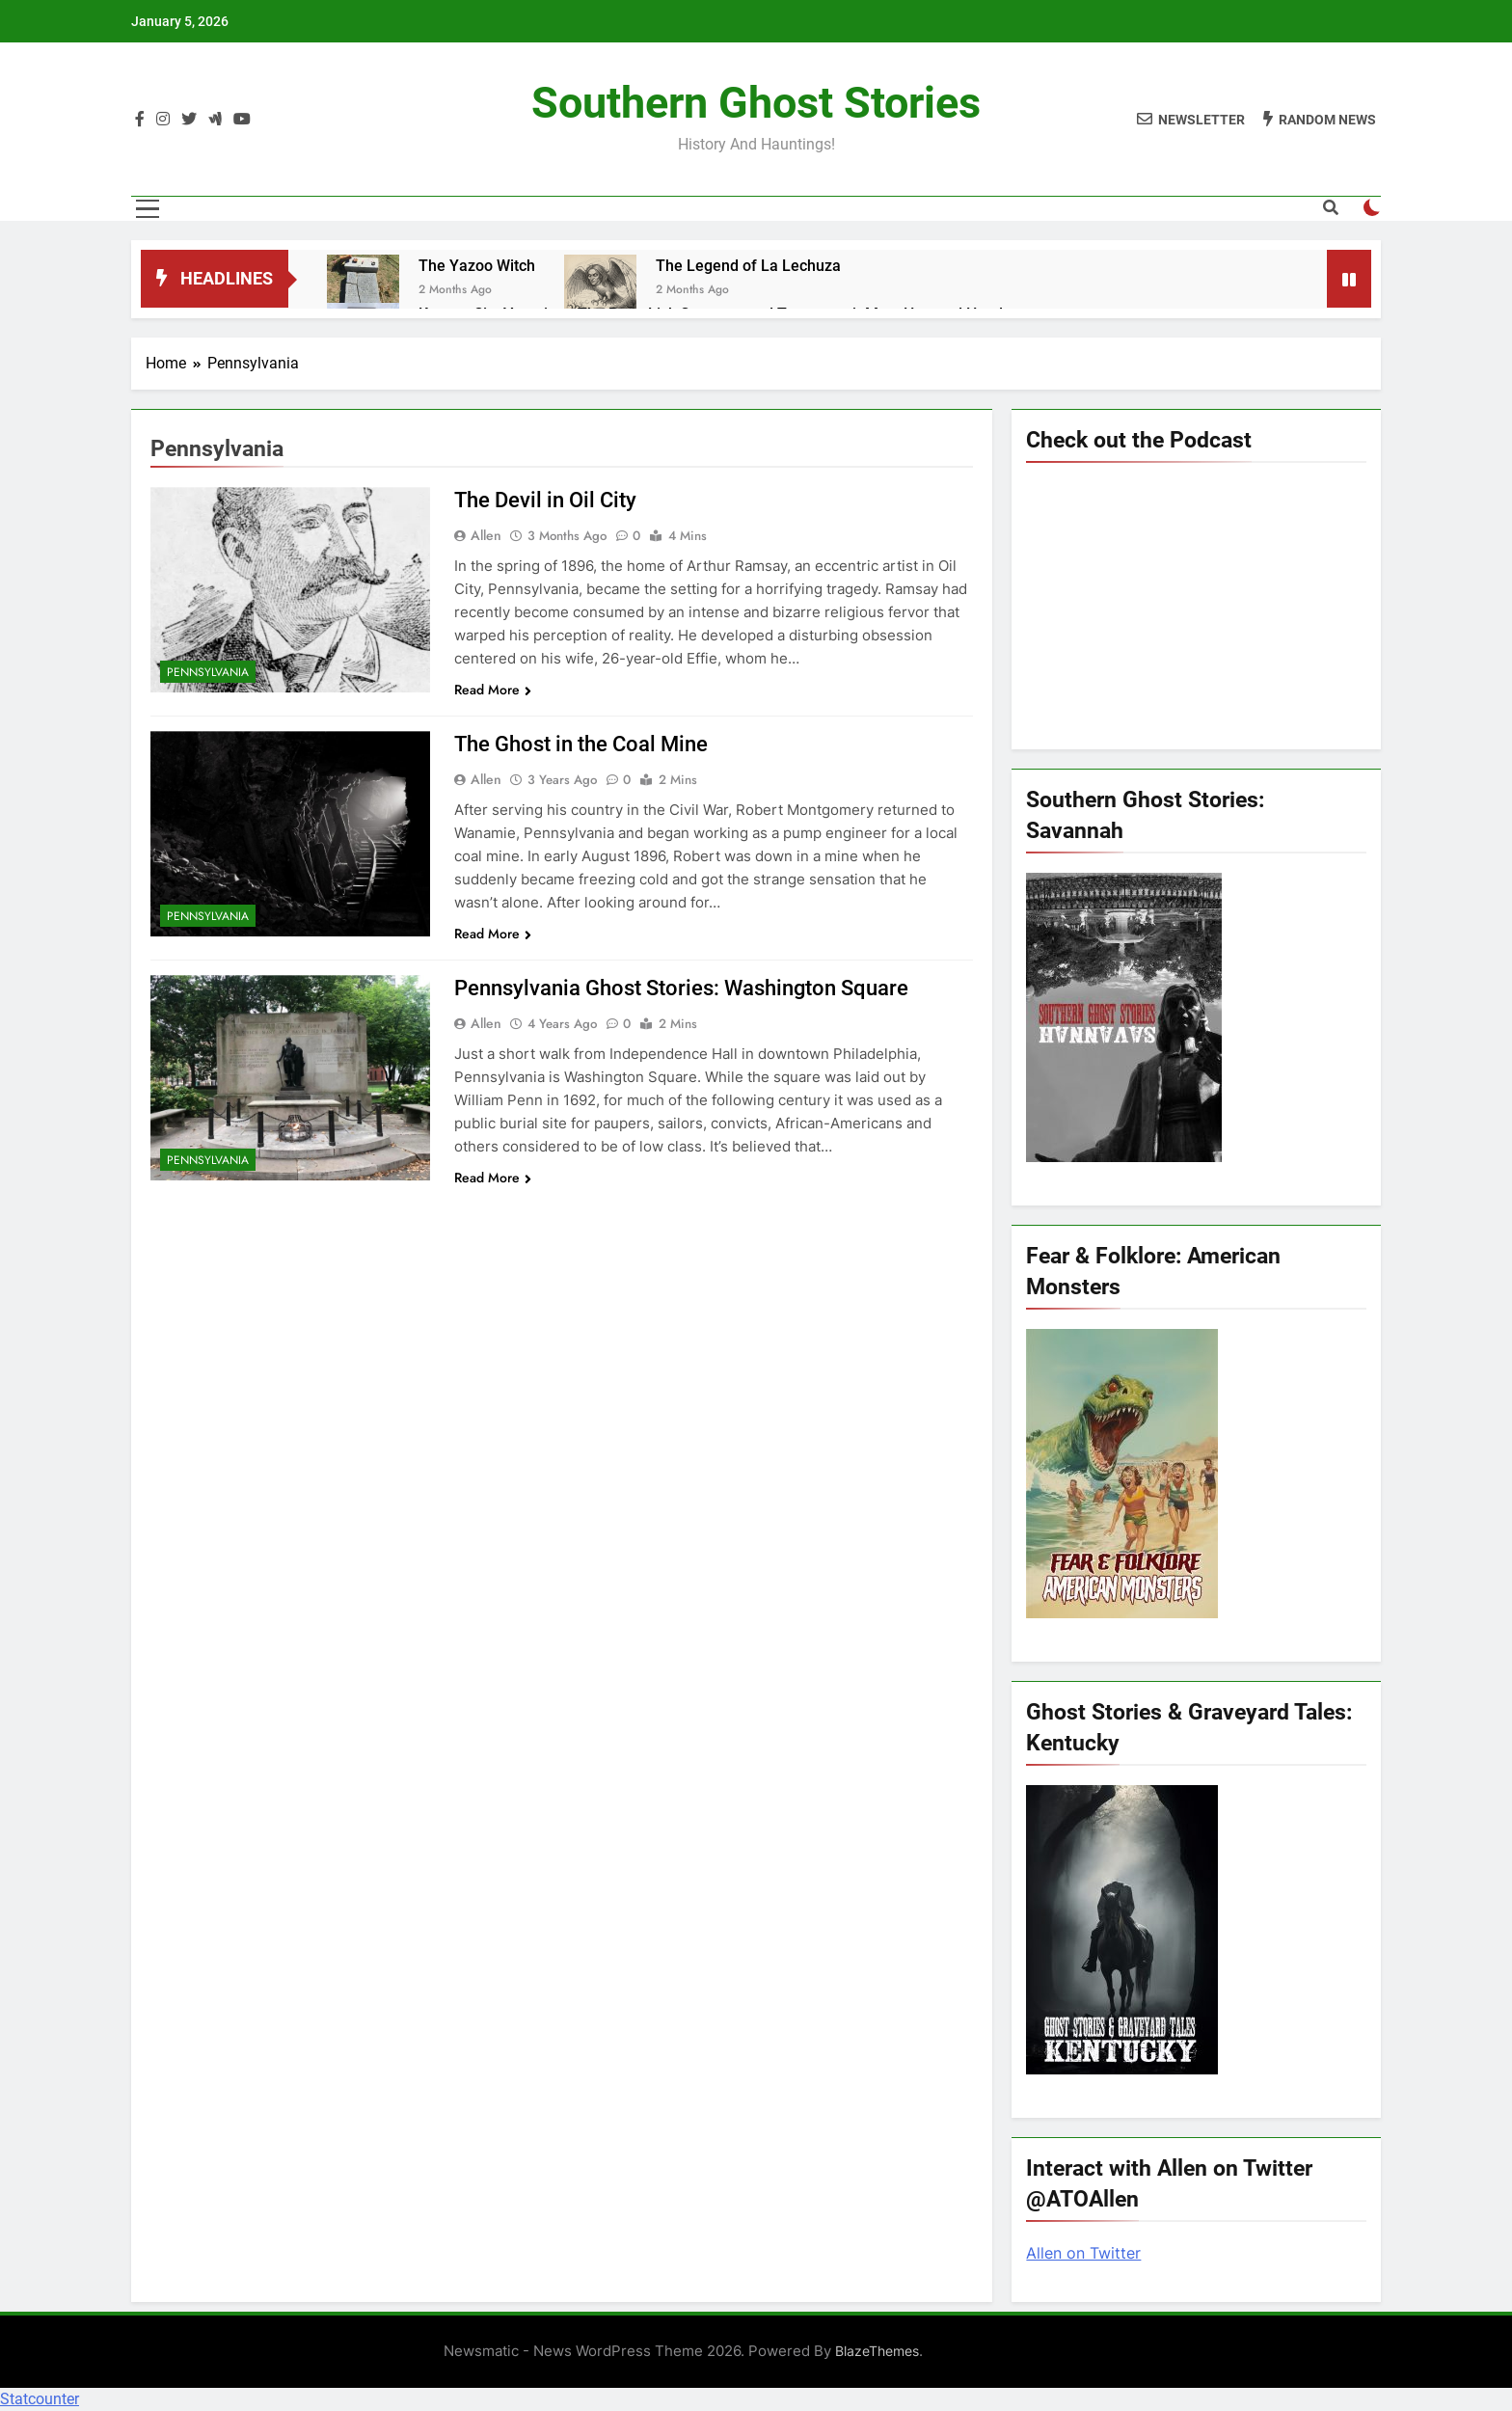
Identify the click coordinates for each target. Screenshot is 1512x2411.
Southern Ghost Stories (756, 102)
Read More (492, 689)
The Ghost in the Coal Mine (581, 744)
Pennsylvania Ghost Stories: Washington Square (681, 988)
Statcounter (39, 2399)
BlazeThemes (877, 2351)
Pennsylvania (208, 672)
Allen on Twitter (1083, 2252)
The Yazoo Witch (476, 266)
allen (486, 535)
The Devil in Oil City (545, 500)
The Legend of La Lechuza (748, 266)
